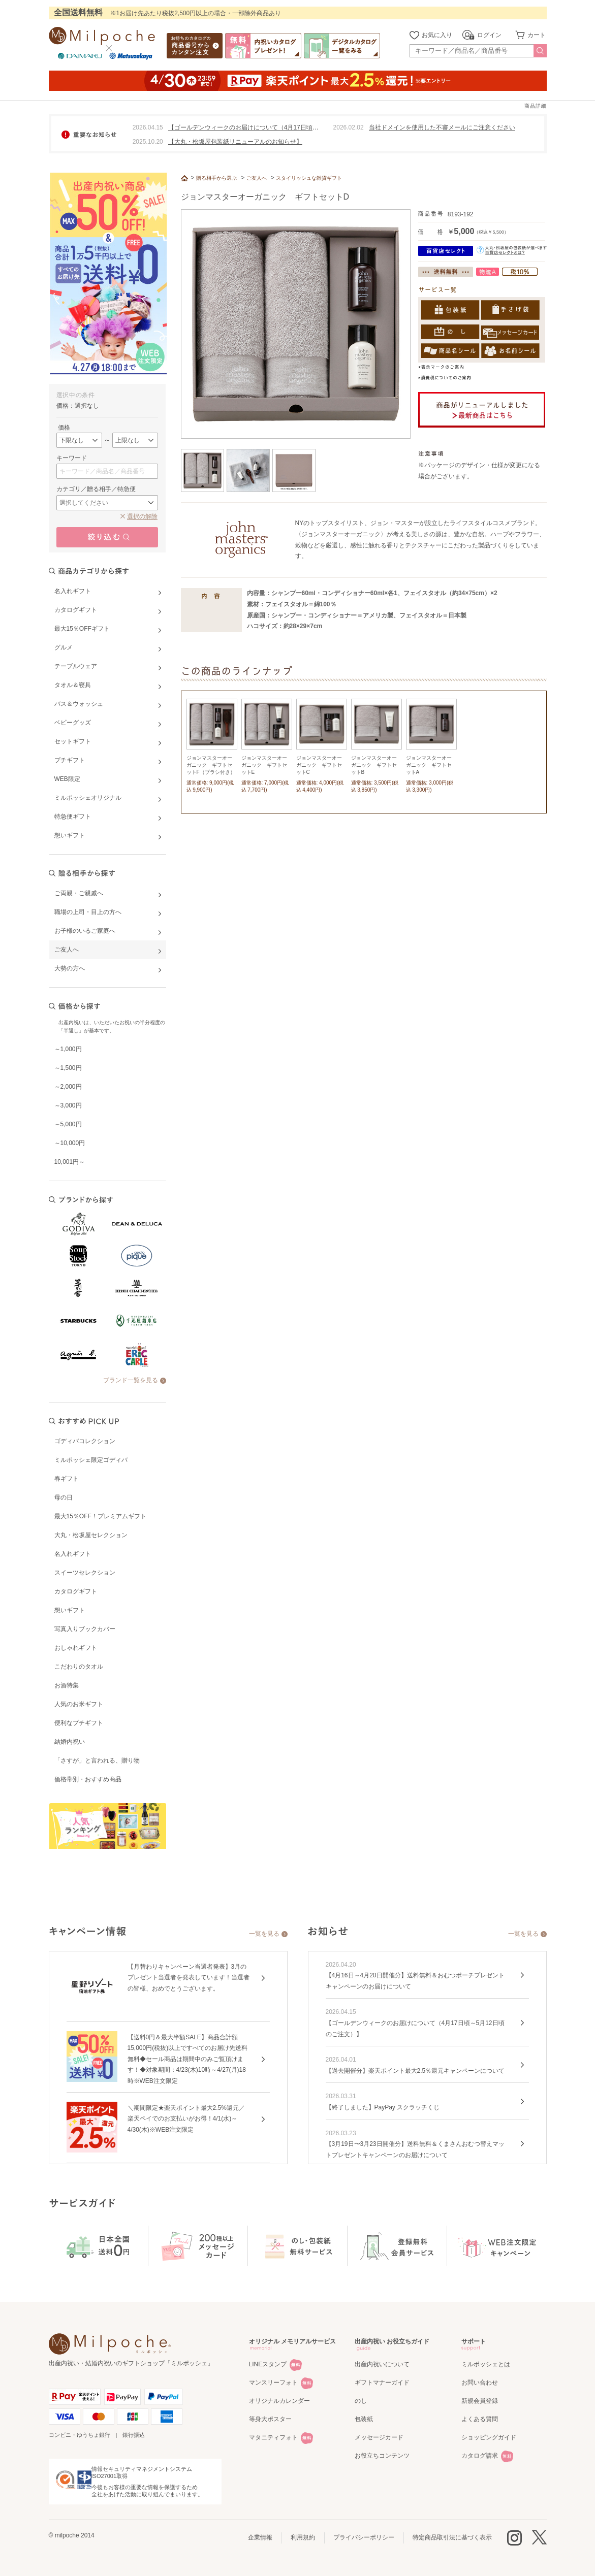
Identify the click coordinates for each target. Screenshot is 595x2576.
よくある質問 (479, 2419)
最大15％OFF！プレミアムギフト (100, 1516)
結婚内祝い (69, 1741)
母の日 (63, 1497)
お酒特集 (66, 1685)
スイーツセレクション (84, 1572)
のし (361, 2400)
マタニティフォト (273, 2437)
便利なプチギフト (78, 1722)
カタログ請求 (479, 2455)
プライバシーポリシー (363, 2537)
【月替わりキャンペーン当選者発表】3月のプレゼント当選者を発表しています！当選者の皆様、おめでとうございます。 (188, 1977)
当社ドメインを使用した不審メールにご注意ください (442, 127)
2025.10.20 (148, 141)
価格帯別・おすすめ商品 (87, 1779)
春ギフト (66, 1478)
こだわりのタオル (78, 1666)
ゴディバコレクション (84, 1441)
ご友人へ (256, 178)
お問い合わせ (479, 2382)
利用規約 (303, 2537)
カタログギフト (75, 1591)
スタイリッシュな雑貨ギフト (309, 178)
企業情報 (260, 2537)
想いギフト (69, 1610)
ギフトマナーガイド (382, 2382)
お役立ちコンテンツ (382, 2455)
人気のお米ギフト (78, 1704)
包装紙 (364, 2419)
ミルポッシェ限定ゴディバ (91, 1459)
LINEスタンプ (268, 2364)
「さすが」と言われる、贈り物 (97, 1760)
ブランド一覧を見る (130, 1380)
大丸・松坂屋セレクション (91, 1535)
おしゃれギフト (75, 1647)
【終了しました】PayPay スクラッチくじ (383, 2107)
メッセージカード (379, 2437)
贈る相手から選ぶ (216, 178)
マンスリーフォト (273, 2382)
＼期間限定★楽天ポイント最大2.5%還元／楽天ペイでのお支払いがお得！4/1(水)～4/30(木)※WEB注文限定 (186, 2118)
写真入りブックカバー (84, 1629)
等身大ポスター (270, 2419)
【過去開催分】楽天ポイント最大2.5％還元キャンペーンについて (415, 2070)
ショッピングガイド (488, 2437)
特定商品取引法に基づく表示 (452, 2537)
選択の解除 (142, 516)
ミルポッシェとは (485, 2364)
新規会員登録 (479, 2400)
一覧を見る (264, 1933)
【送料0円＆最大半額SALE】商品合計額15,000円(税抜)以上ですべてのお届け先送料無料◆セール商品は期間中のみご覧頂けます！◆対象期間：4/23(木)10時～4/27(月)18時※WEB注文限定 (188, 2059)
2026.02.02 (348, 127)
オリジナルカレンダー (279, 2400)
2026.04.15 (148, 127)
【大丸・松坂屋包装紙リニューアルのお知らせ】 (235, 141)
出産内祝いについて (382, 2364)
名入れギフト (72, 1553)
